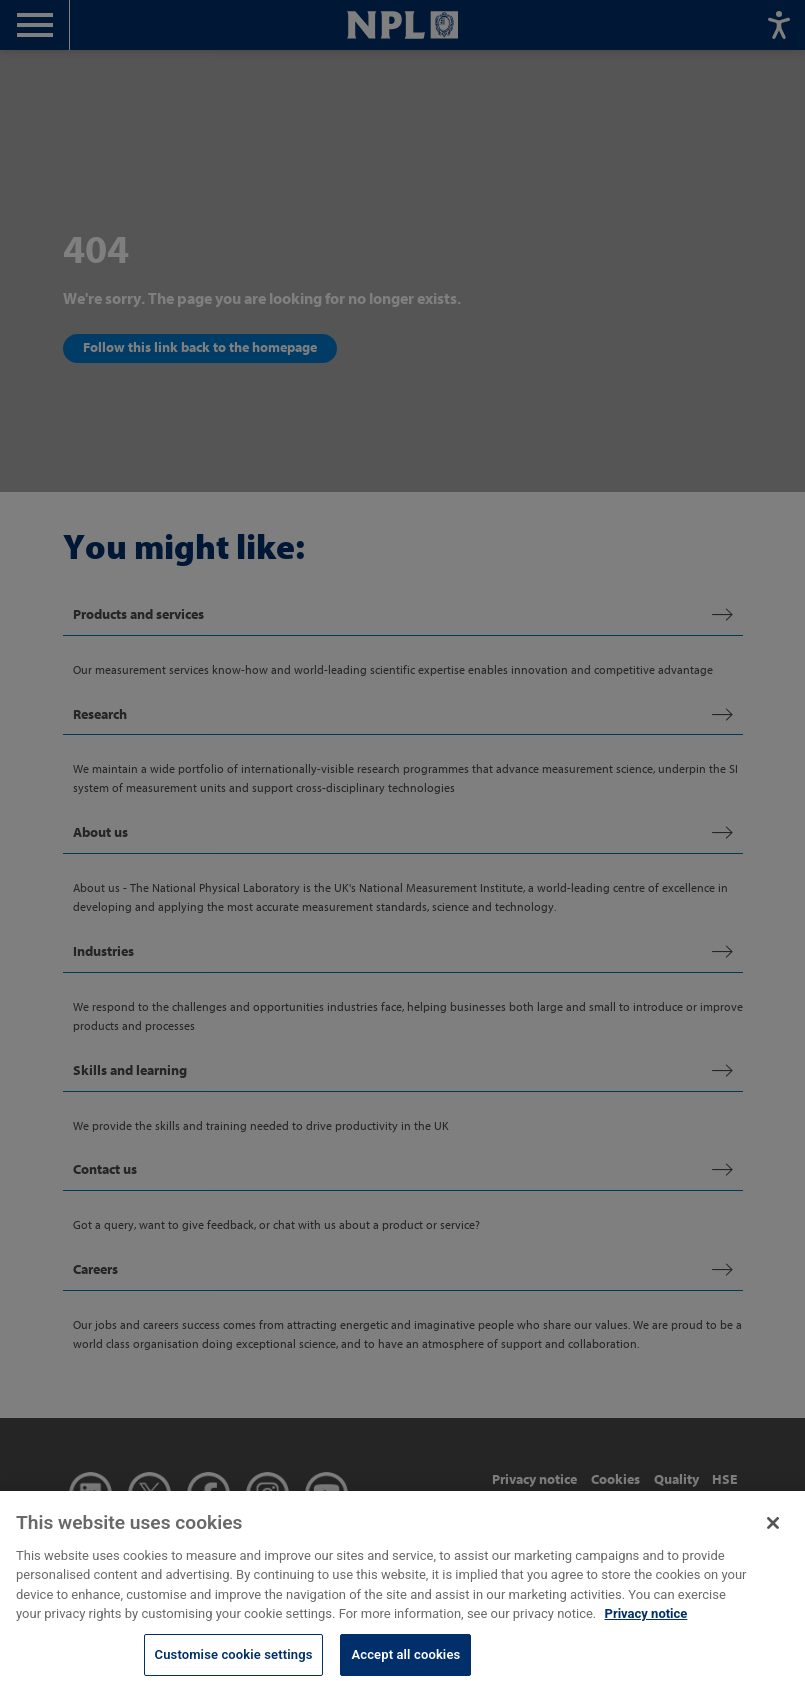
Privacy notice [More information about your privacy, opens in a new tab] (646, 1621)
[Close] (773, 1531)
